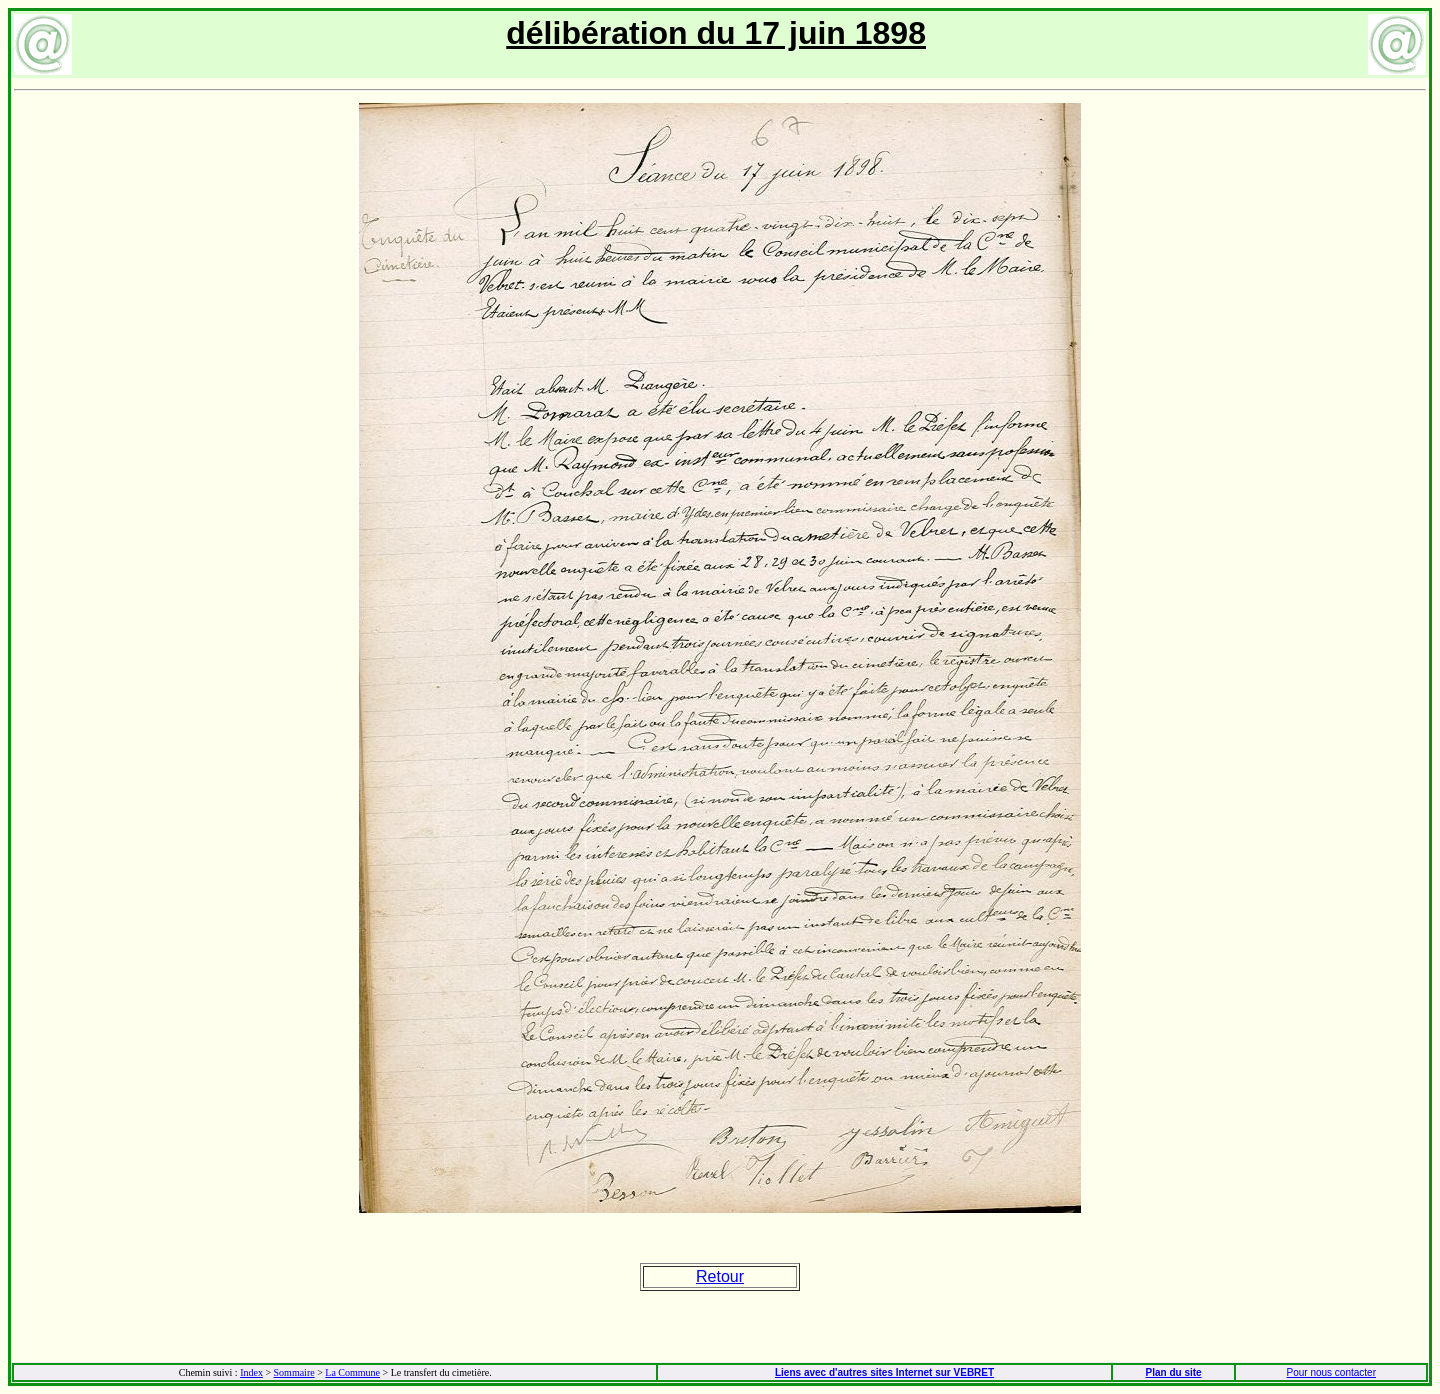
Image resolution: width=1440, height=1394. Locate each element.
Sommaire (294, 1372)
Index (251, 1372)
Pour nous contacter (1331, 1372)
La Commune (352, 1372)
